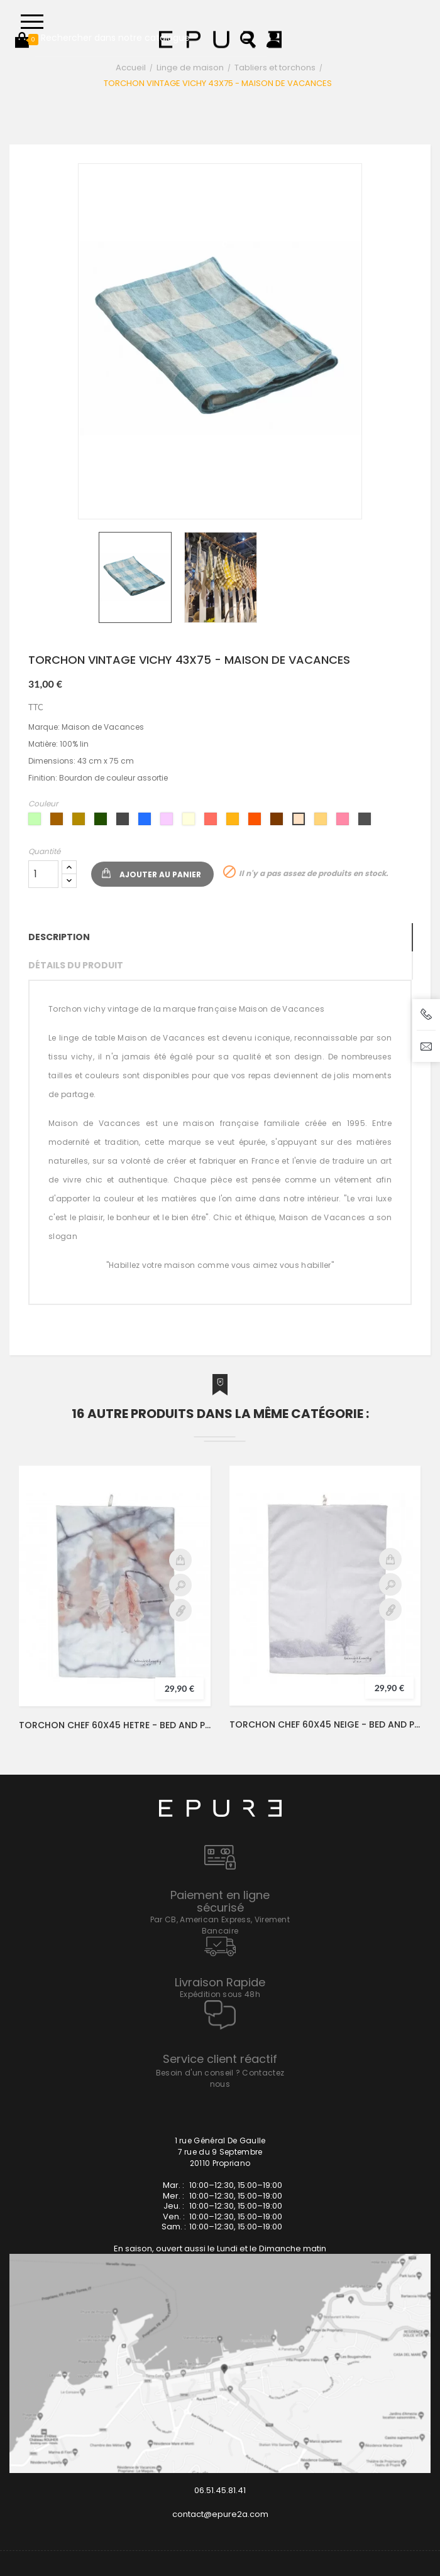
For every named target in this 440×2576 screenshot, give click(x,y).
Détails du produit (75, 965)
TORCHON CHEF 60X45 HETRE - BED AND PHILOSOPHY (115, 1725)
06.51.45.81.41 (220, 2490)
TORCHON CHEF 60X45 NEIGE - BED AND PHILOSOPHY (325, 1724)
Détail (180, 1610)
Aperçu (180, 1585)
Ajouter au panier (160, 874)
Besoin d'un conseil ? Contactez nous (220, 2078)
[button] (22, 39)
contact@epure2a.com (220, 2514)
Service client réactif (220, 2059)
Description (59, 937)
